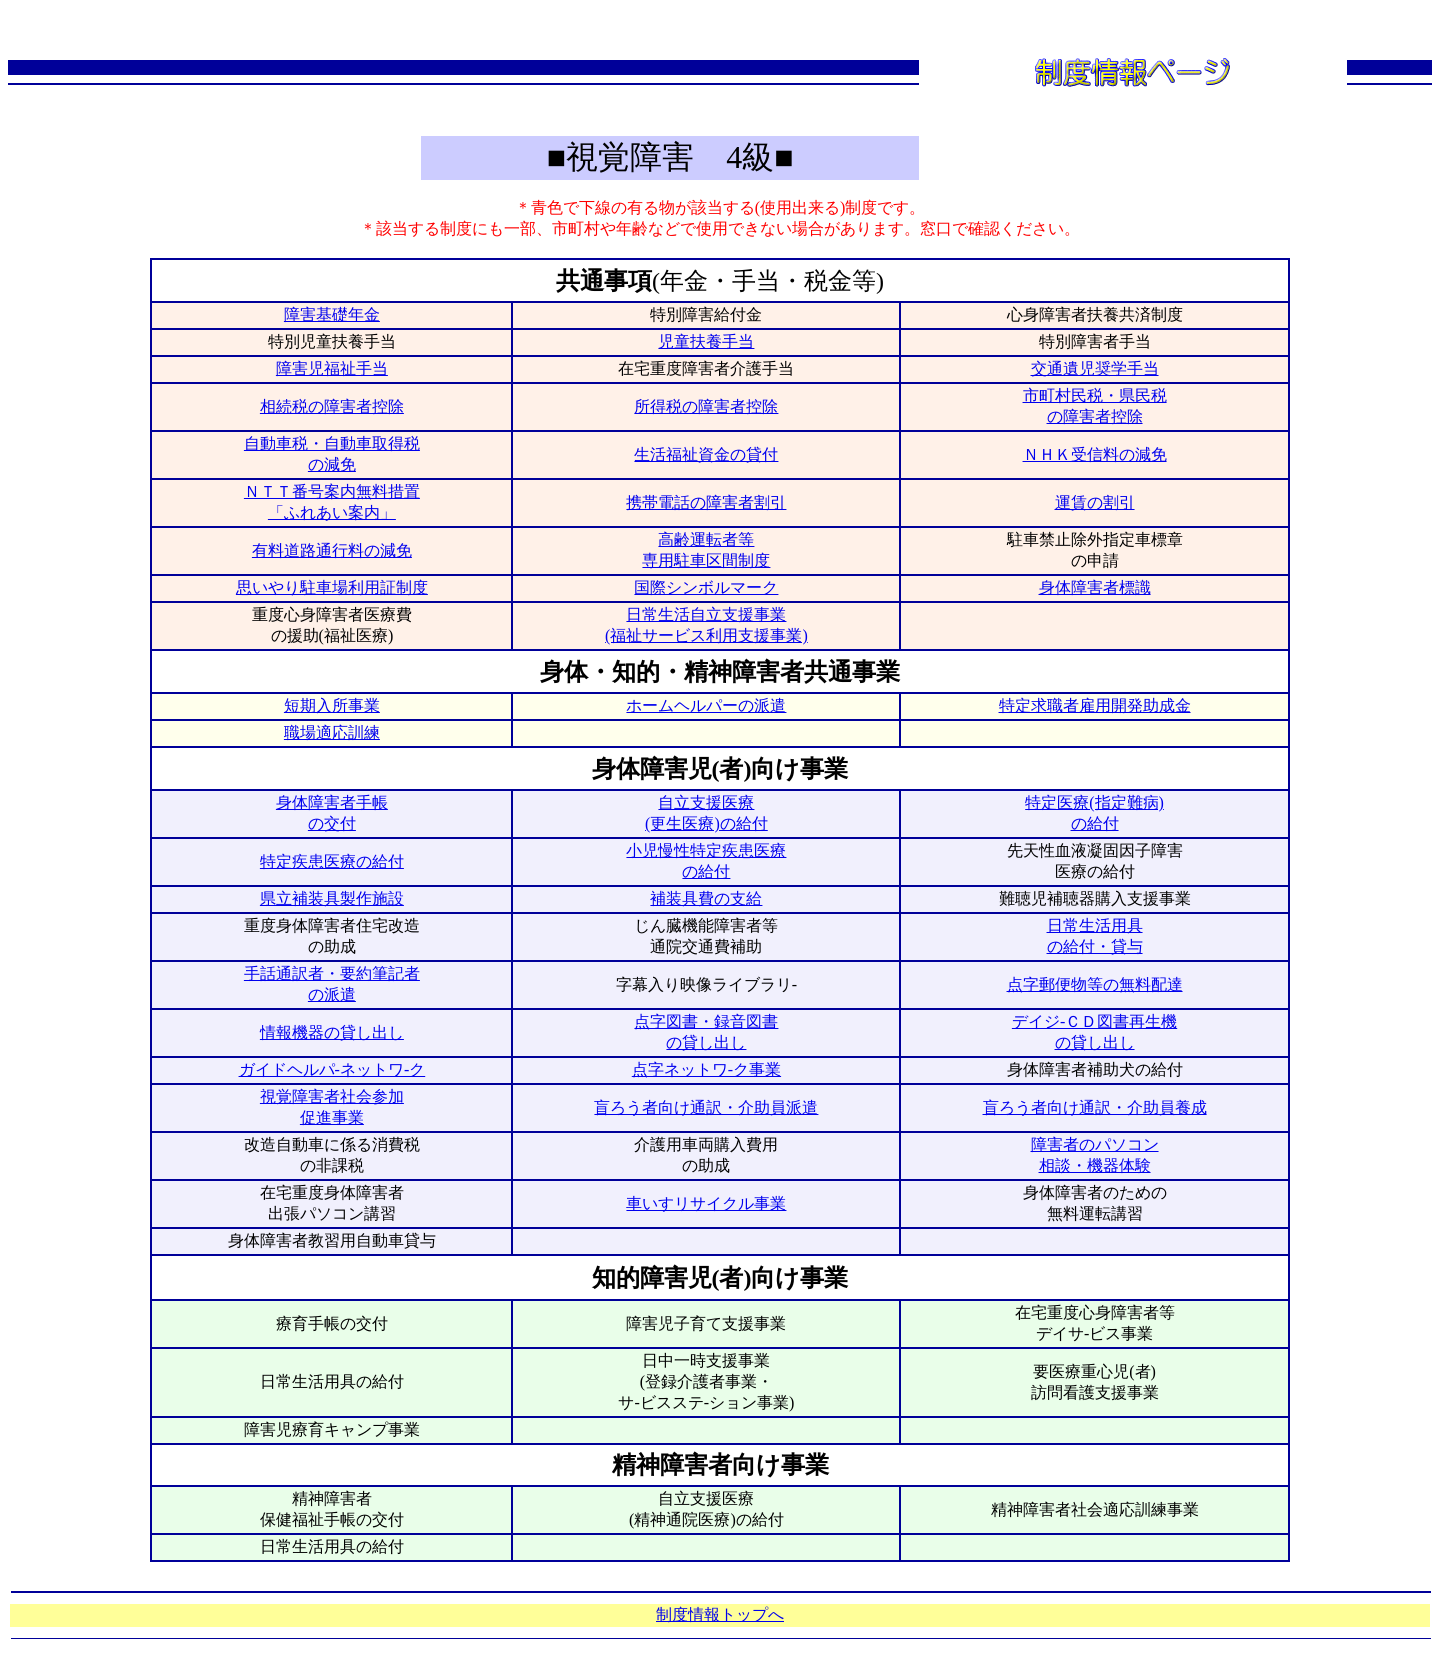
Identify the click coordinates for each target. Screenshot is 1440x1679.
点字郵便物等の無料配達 (1095, 984)
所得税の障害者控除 (706, 406)
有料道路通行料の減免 (332, 550)
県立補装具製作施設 (332, 898)
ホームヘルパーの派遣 (706, 705)
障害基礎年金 (332, 314)
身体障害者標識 (1095, 587)
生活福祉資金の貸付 (706, 454)
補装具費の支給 (706, 898)
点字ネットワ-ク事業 (706, 1069)
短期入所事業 (332, 705)
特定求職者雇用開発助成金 (1095, 705)
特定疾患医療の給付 (332, 861)
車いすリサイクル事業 (706, 1203)
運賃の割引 (1095, 502)
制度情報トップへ (720, 1614)
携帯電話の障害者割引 (706, 502)
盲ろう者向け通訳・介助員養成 (1095, 1107)
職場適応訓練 (332, 732)
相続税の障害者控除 (332, 406)
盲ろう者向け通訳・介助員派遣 (706, 1107)
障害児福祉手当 (332, 368)
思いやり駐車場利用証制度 (332, 587)
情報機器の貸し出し (332, 1032)
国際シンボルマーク (706, 587)
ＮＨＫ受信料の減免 (1095, 454)
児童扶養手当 (706, 341)
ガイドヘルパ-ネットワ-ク (332, 1069)
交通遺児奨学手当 (1095, 368)
